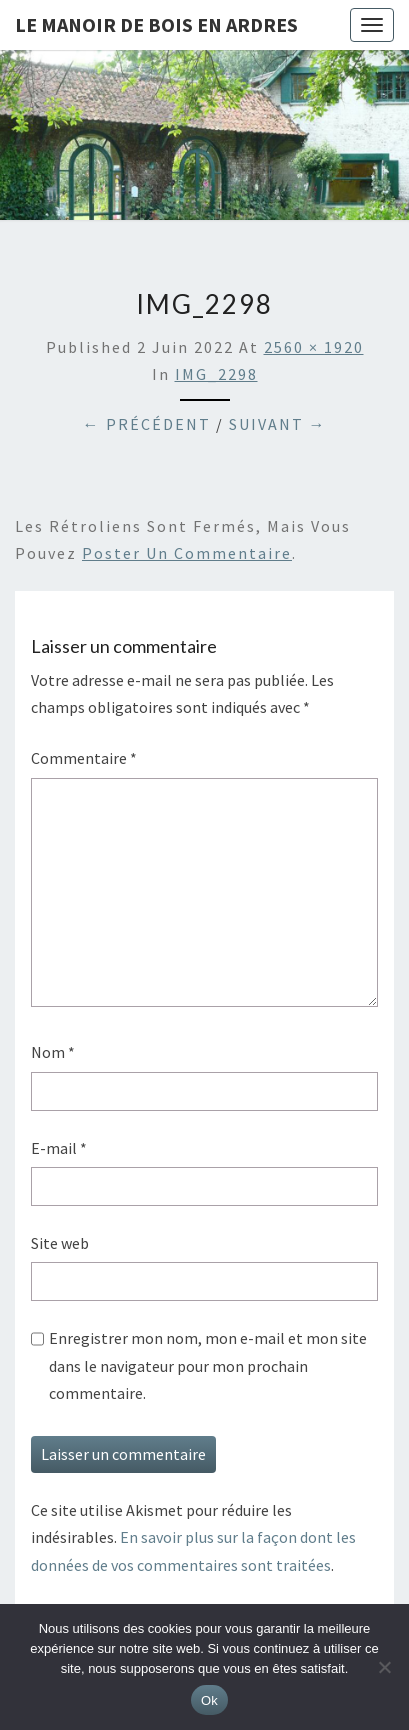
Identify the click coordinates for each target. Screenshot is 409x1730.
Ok (209, 1700)
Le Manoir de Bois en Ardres (156, 24)
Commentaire (84, 758)
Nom (53, 1052)
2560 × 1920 (314, 347)
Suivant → (278, 424)
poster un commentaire (187, 553)
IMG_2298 (216, 374)
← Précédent (147, 424)
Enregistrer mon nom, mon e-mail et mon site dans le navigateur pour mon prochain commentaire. (208, 1365)
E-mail (59, 1148)
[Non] (384, 1667)
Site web (60, 1243)
